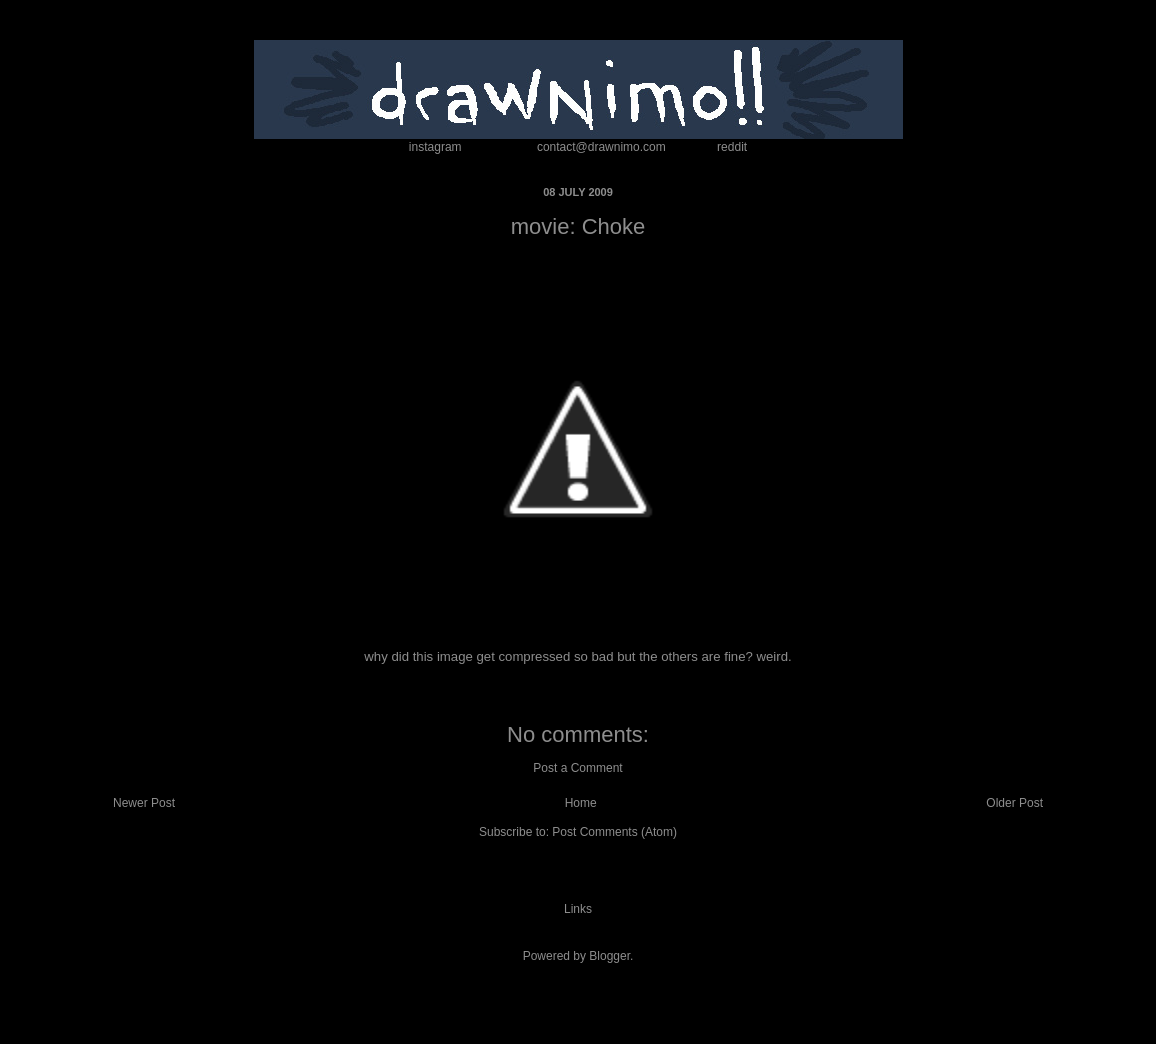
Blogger (609, 956)
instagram (435, 147)
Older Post (1014, 803)
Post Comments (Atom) (614, 832)
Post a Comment (577, 768)
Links (578, 909)
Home (581, 803)
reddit (732, 147)
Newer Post (144, 803)
